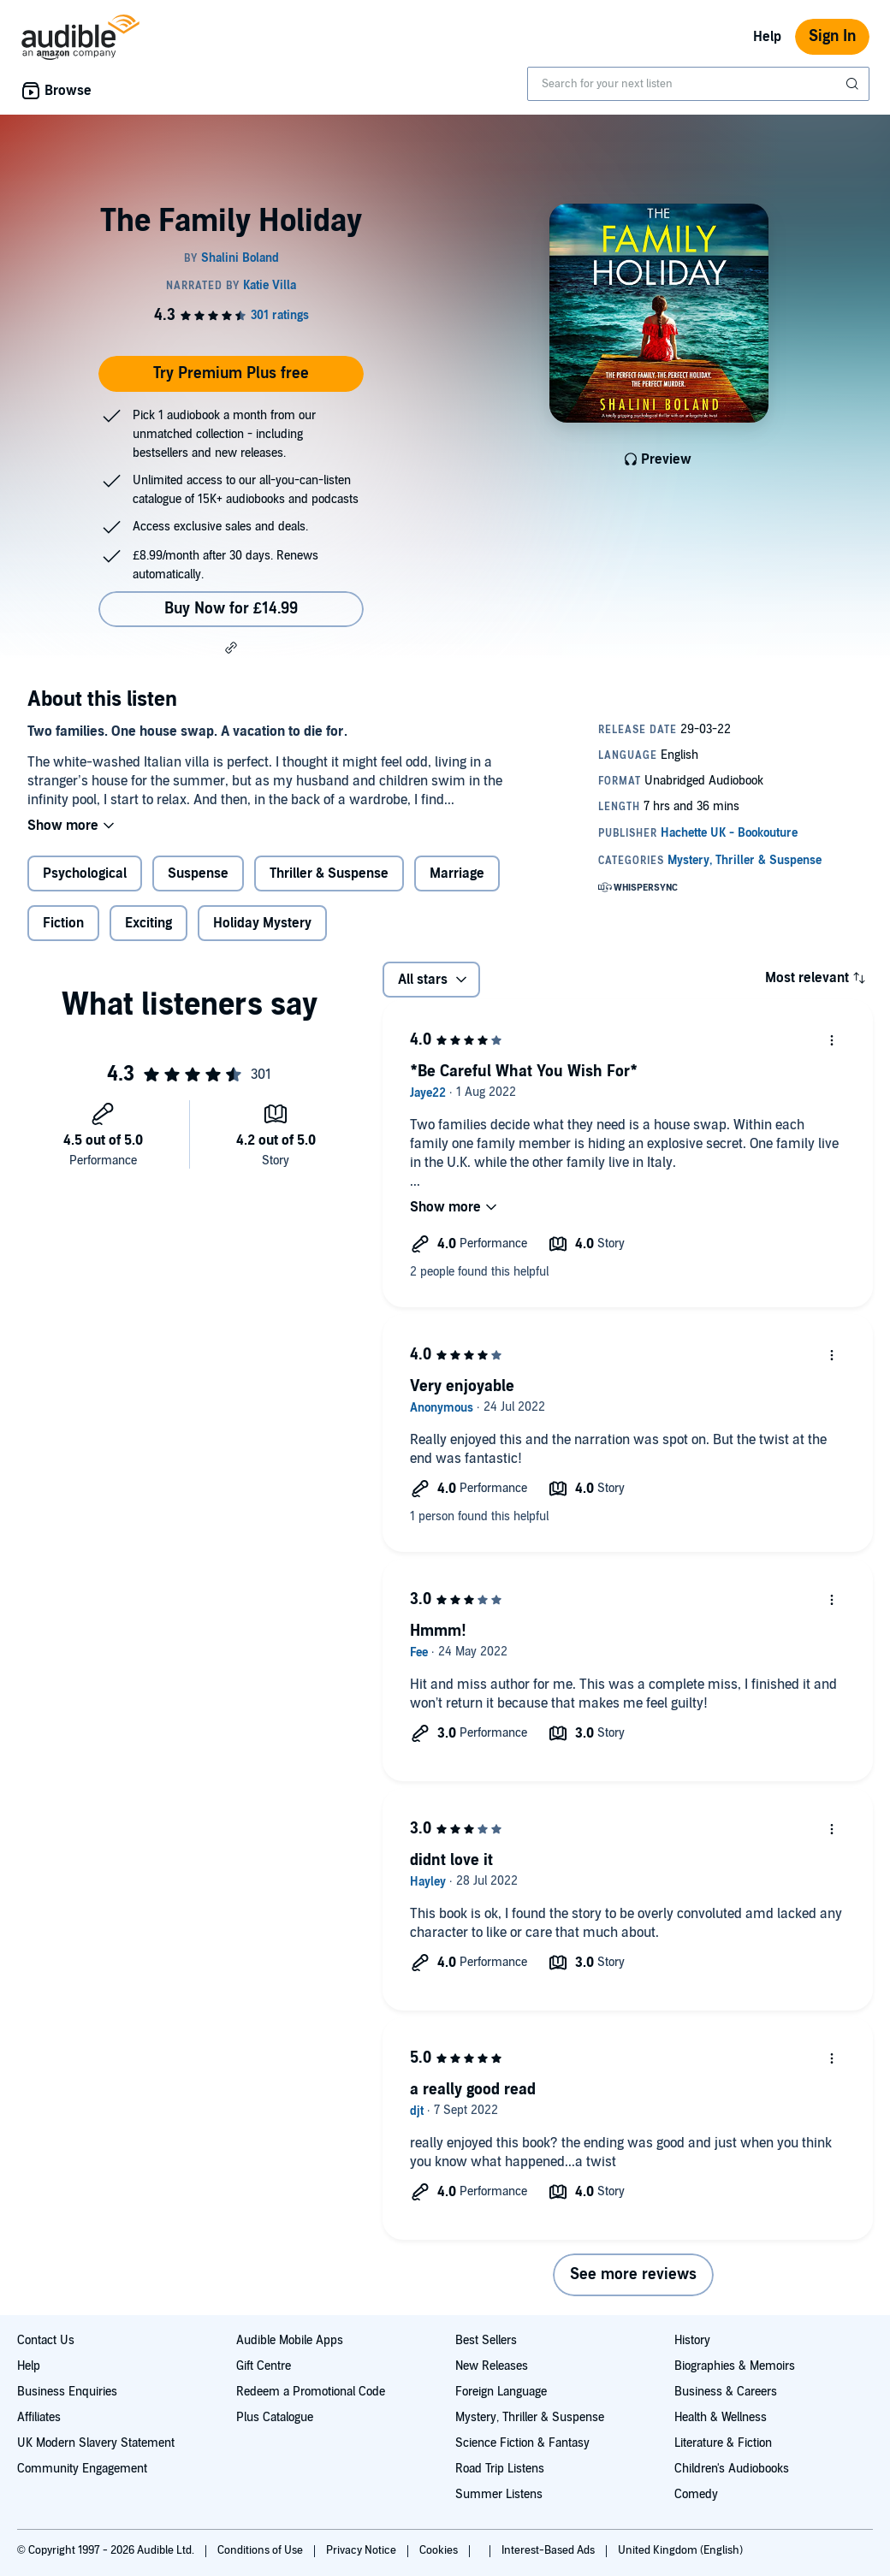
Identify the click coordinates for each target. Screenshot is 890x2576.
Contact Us (45, 2340)
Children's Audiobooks (731, 2468)
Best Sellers (486, 2340)
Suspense (198, 873)
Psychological (85, 873)
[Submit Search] (854, 84)
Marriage (457, 873)
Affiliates (39, 2417)
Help (767, 36)
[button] (231, 647)
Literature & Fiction (723, 2443)
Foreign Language (501, 2391)
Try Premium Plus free (231, 373)
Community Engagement (82, 2468)
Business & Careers (725, 2391)
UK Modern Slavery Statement (96, 2443)
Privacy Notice (362, 2550)
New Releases (491, 2366)
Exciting (148, 923)
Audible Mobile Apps (289, 2340)
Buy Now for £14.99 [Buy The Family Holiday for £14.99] (231, 609)
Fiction (63, 923)
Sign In (832, 36)
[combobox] (698, 84)
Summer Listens (499, 2494)
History (692, 2340)
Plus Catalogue (274, 2417)
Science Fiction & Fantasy (522, 2443)
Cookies (439, 2550)
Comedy (696, 2494)
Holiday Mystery (262, 923)
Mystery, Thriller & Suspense (529, 2417)
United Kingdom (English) (680, 2550)
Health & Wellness (720, 2417)
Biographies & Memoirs (734, 2366)
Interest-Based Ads (549, 2550)
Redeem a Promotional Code (310, 2391)
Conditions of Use (261, 2550)
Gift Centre (263, 2366)
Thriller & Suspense (329, 873)
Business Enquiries (67, 2391)
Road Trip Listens (499, 2468)
